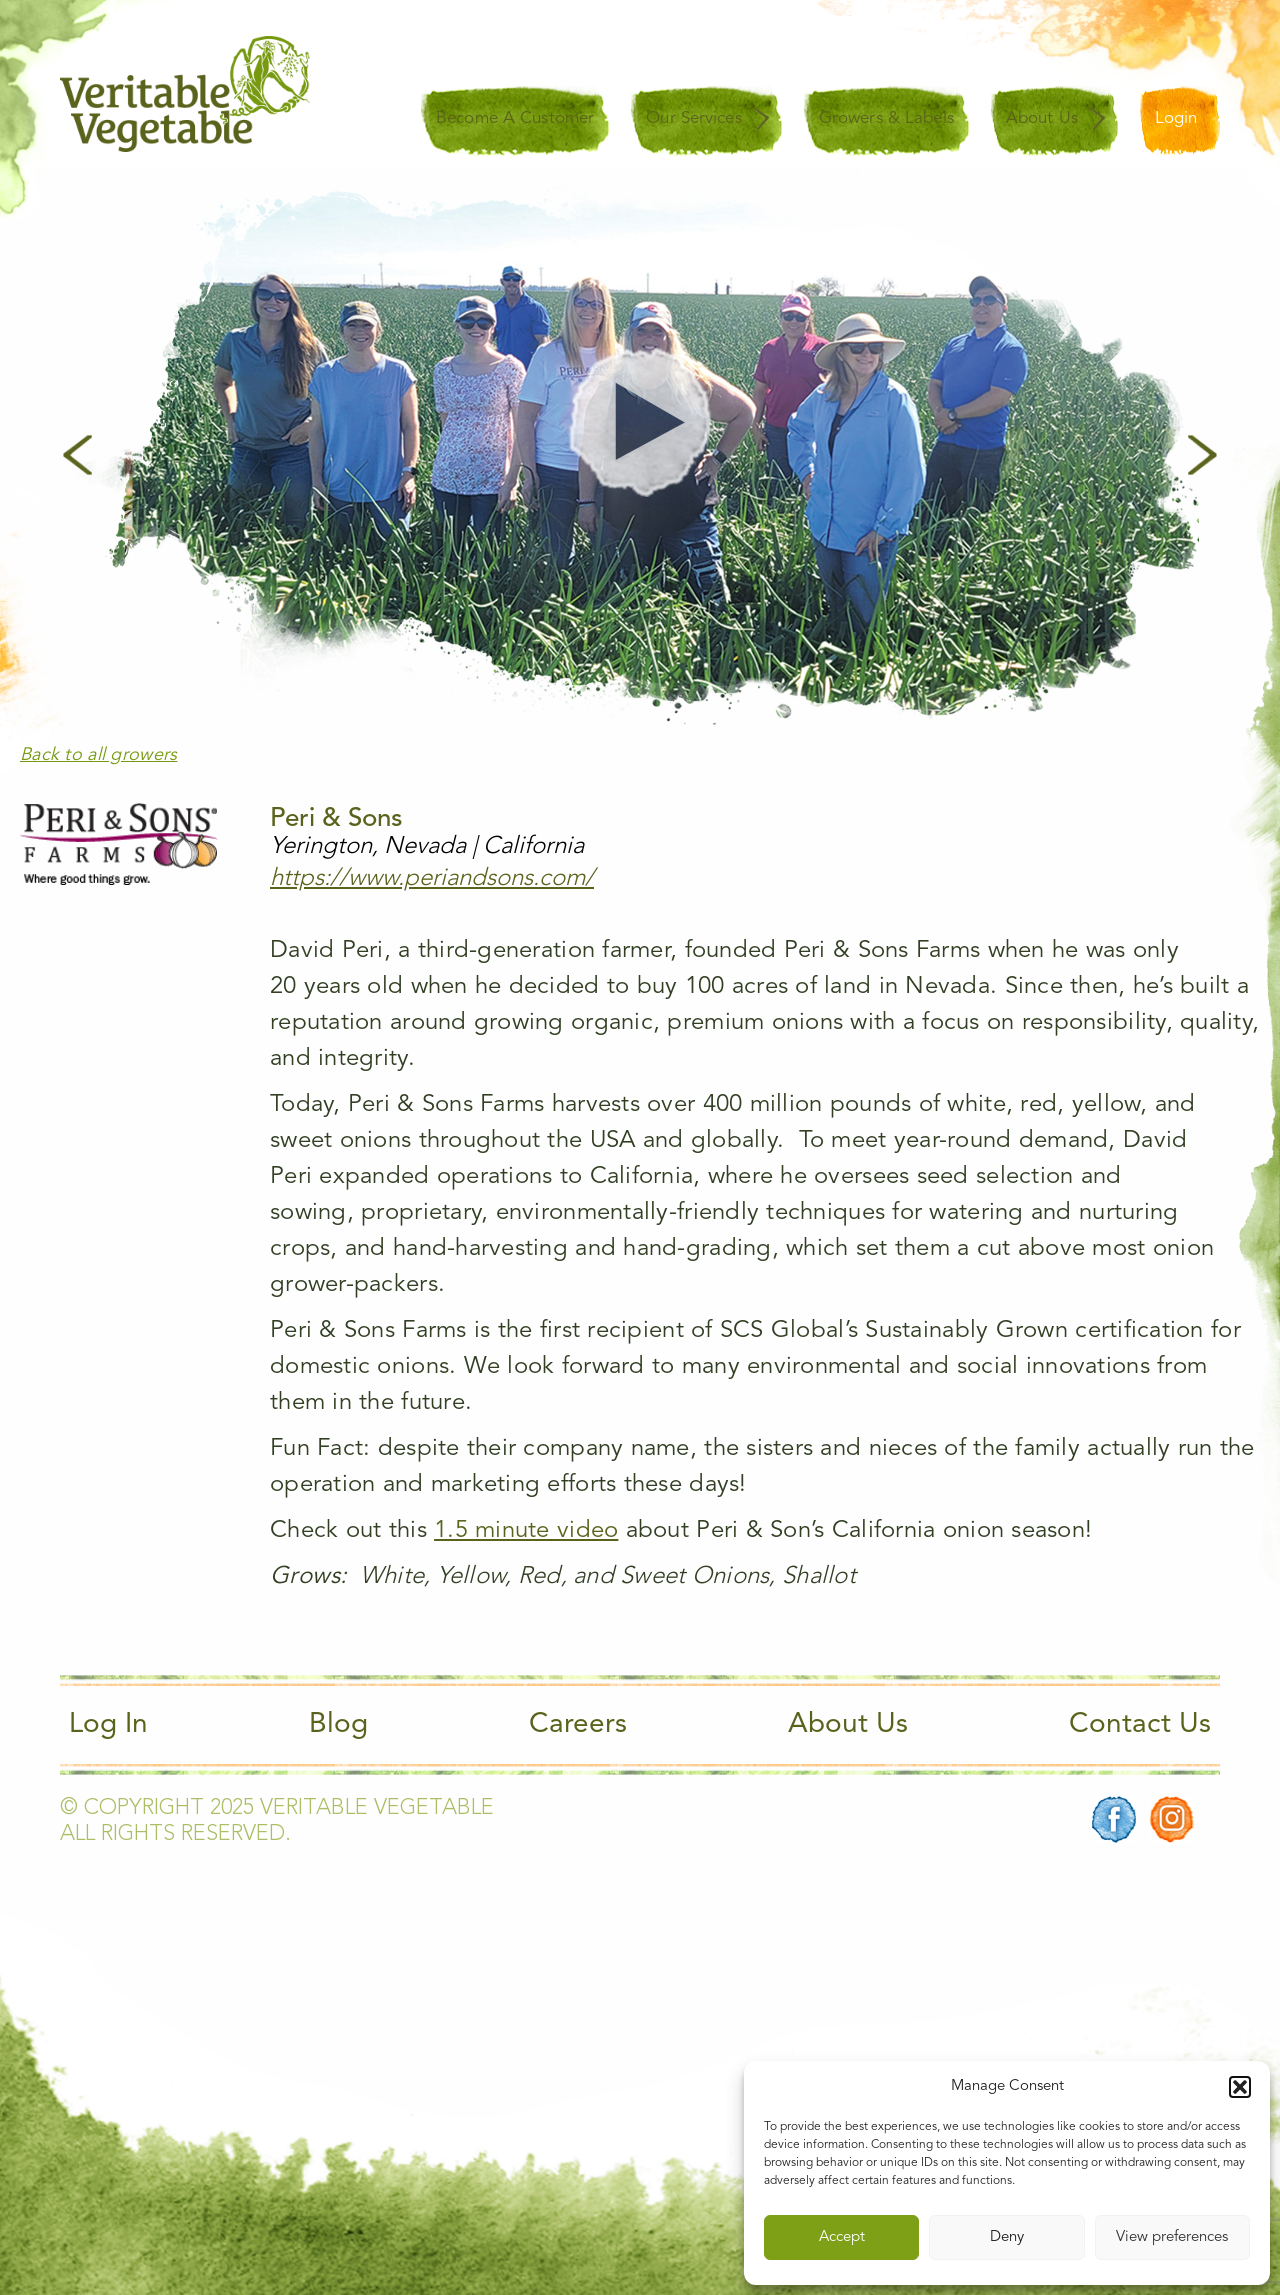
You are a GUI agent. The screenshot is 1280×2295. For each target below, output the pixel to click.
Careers (578, 1725)
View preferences (1172, 2237)
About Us (848, 1725)
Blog (338, 1725)
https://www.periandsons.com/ (432, 879)
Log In (108, 1725)
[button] (1240, 2087)
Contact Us (1140, 1725)
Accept (842, 2237)
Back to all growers (99, 755)
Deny (1007, 2237)
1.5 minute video (526, 1531)
